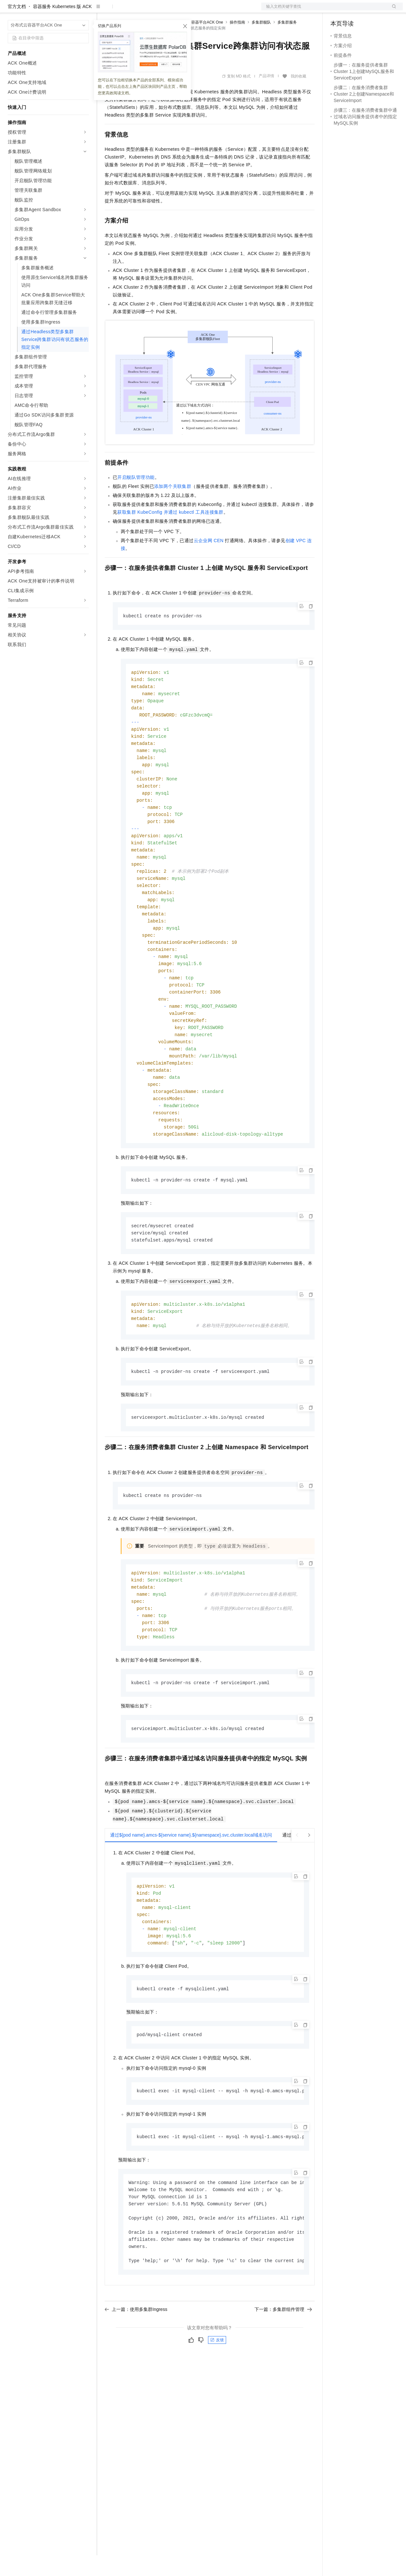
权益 (124, 10)
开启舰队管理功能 (135, 497)
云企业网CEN (209, 561)
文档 (324, 10)
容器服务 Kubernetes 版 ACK (62, 27)
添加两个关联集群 (172, 507)
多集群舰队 (261, 43)
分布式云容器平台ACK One (199, 43)
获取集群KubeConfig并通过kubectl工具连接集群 (170, 532)
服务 (190, 10)
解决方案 (104, 10)
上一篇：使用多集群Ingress (136, 2367)
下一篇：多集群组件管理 (283, 2367)
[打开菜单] (10, 10)
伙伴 (175, 10)
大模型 (66, 10)
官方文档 (17, 27)
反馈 (217, 2398)
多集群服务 (287, 43)
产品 (83, 10)
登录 (392, 10)
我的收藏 (298, 97)
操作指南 (237, 43)
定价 (139, 10)
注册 (368, 10)
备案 (337, 10)
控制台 (353, 10)
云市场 (157, 10)
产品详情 (266, 96)
